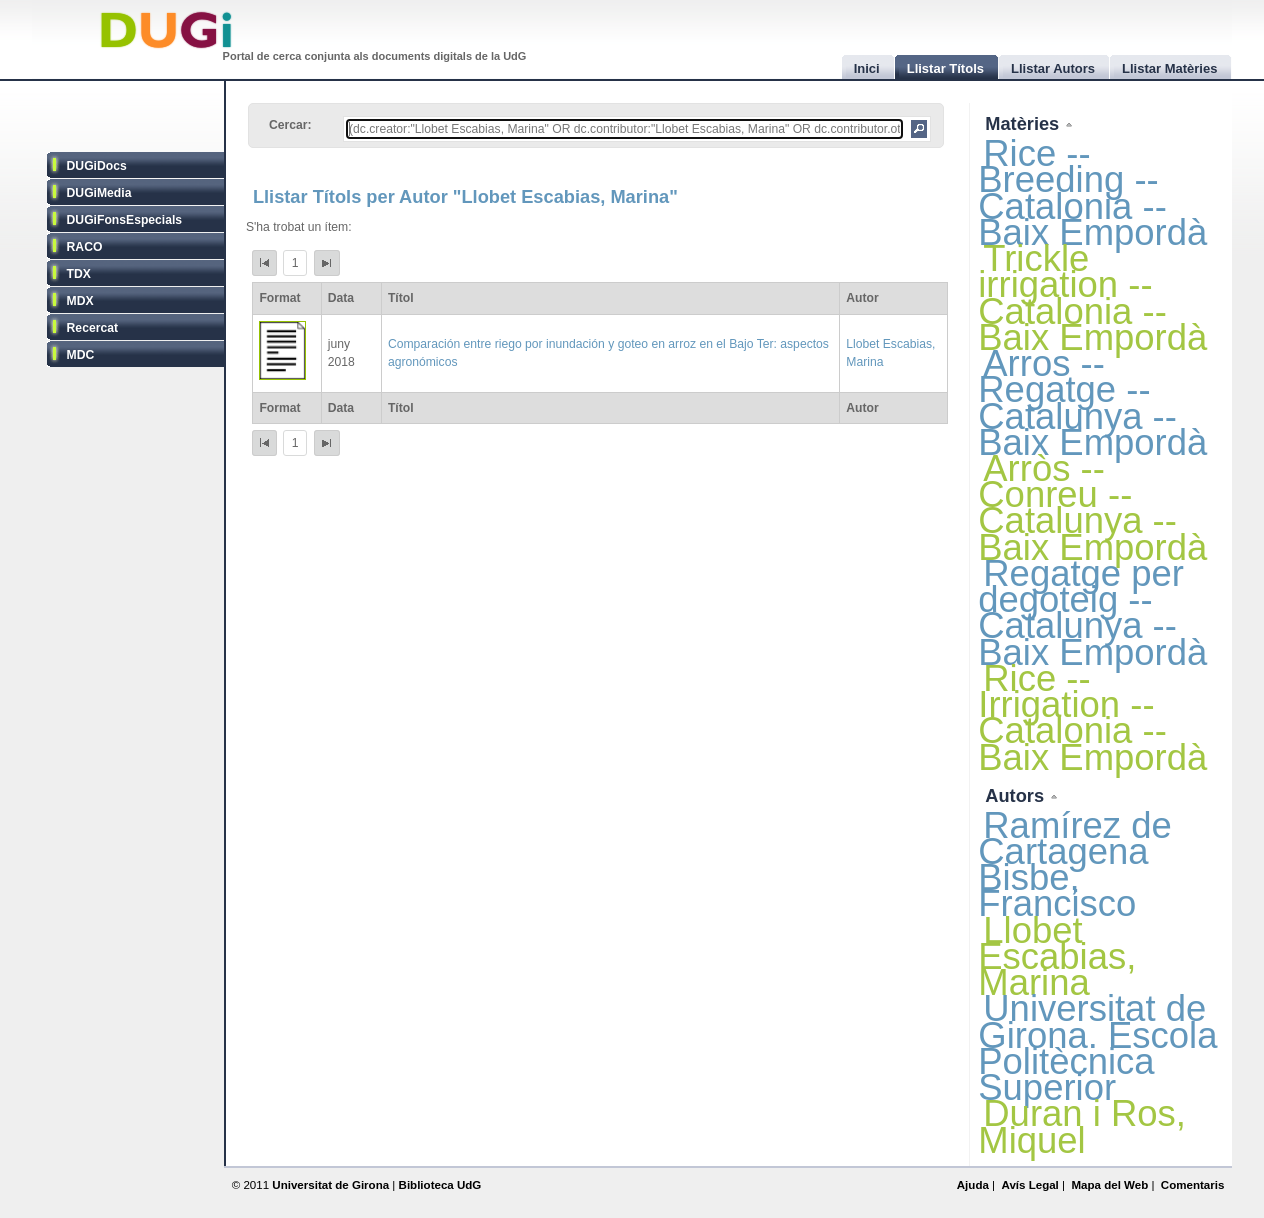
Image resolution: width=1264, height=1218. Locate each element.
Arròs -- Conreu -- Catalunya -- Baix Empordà (1092, 508)
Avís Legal (1029, 1185)
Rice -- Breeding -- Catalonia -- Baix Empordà (1092, 193)
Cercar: (290, 125)
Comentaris (1193, 1185)
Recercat (92, 328)
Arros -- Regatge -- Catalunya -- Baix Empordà (1092, 403)
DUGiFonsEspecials (125, 220)
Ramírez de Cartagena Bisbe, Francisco (1075, 865)
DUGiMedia (99, 193)
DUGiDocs (97, 166)
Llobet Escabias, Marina (1057, 956)
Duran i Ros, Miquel (1082, 1126)
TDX (79, 274)
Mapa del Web (1109, 1185)
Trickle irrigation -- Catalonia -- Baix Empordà (1092, 298)
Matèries (1024, 123)
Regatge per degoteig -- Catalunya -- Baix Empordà (1092, 613)
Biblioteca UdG (440, 1185)
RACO (85, 247)
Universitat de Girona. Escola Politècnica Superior (1097, 1048)
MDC (81, 355)
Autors (1017, 795)
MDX (80, 301)
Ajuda (973, 1185)
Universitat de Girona (330, 1185)
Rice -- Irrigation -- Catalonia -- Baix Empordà (1092, 718)
